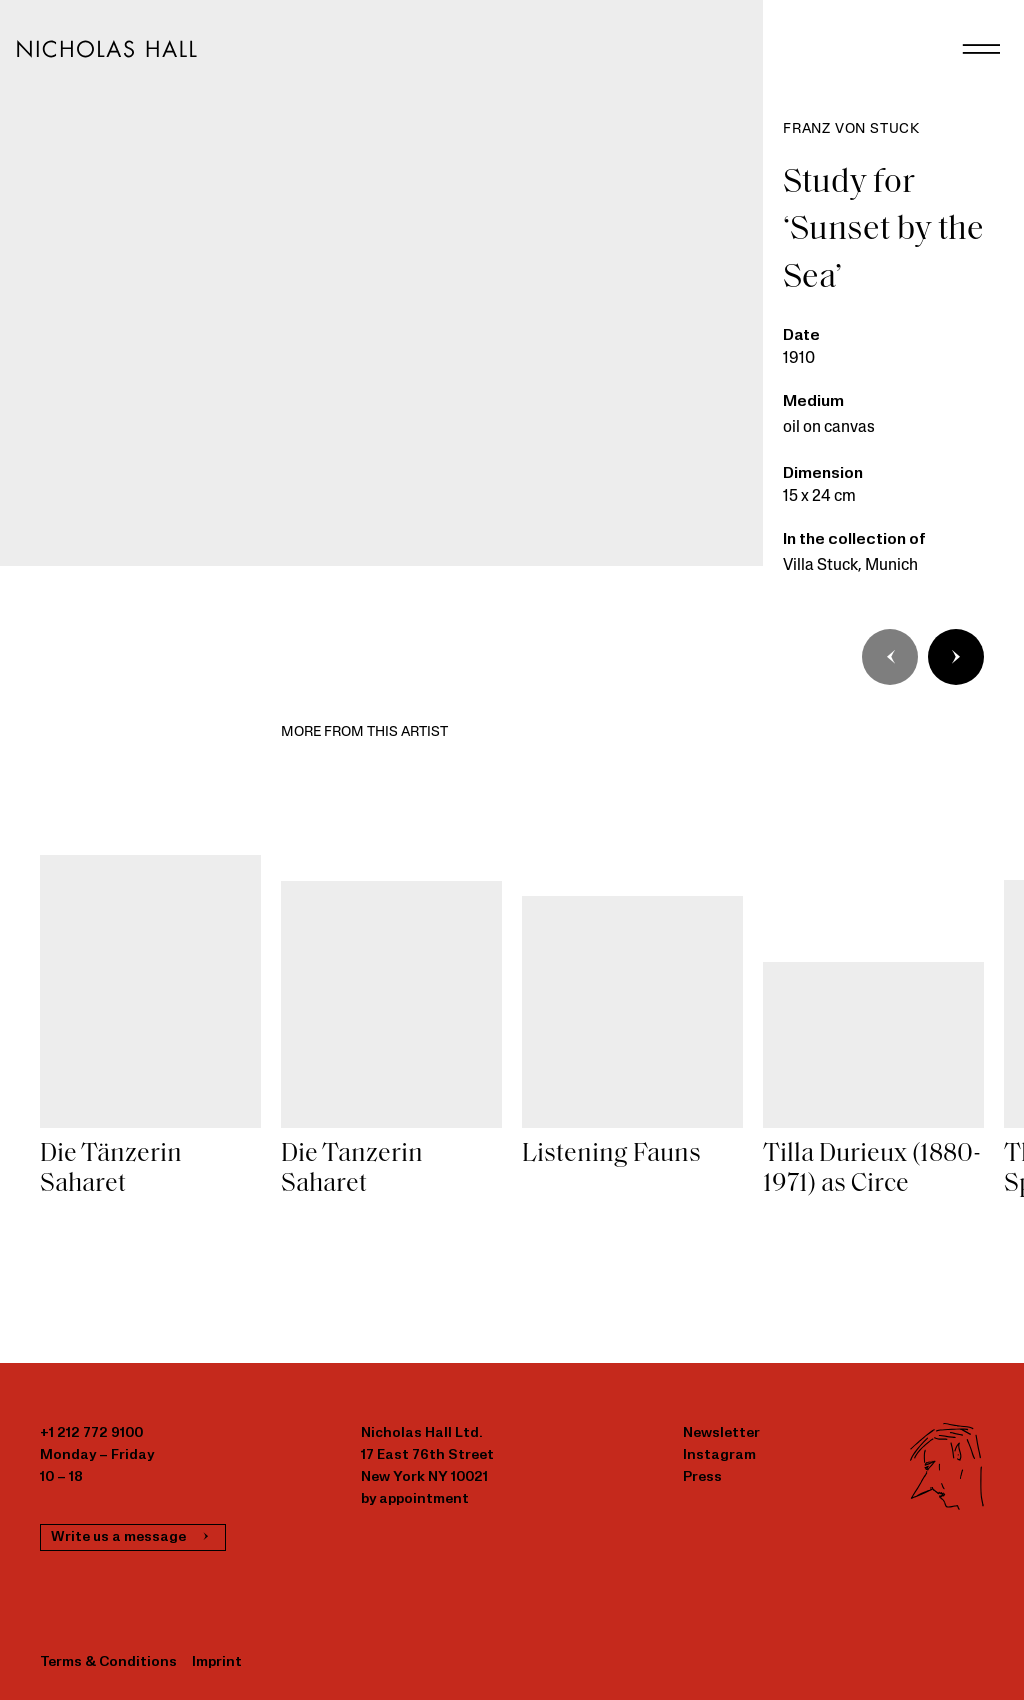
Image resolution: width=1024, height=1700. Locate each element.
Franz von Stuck (851, 129)
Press (702, 1477)
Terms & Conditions (108, 1662)
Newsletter (721, 1433)
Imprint (217, 1662)
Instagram (719, 1455)
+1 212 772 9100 (91, 1433)
